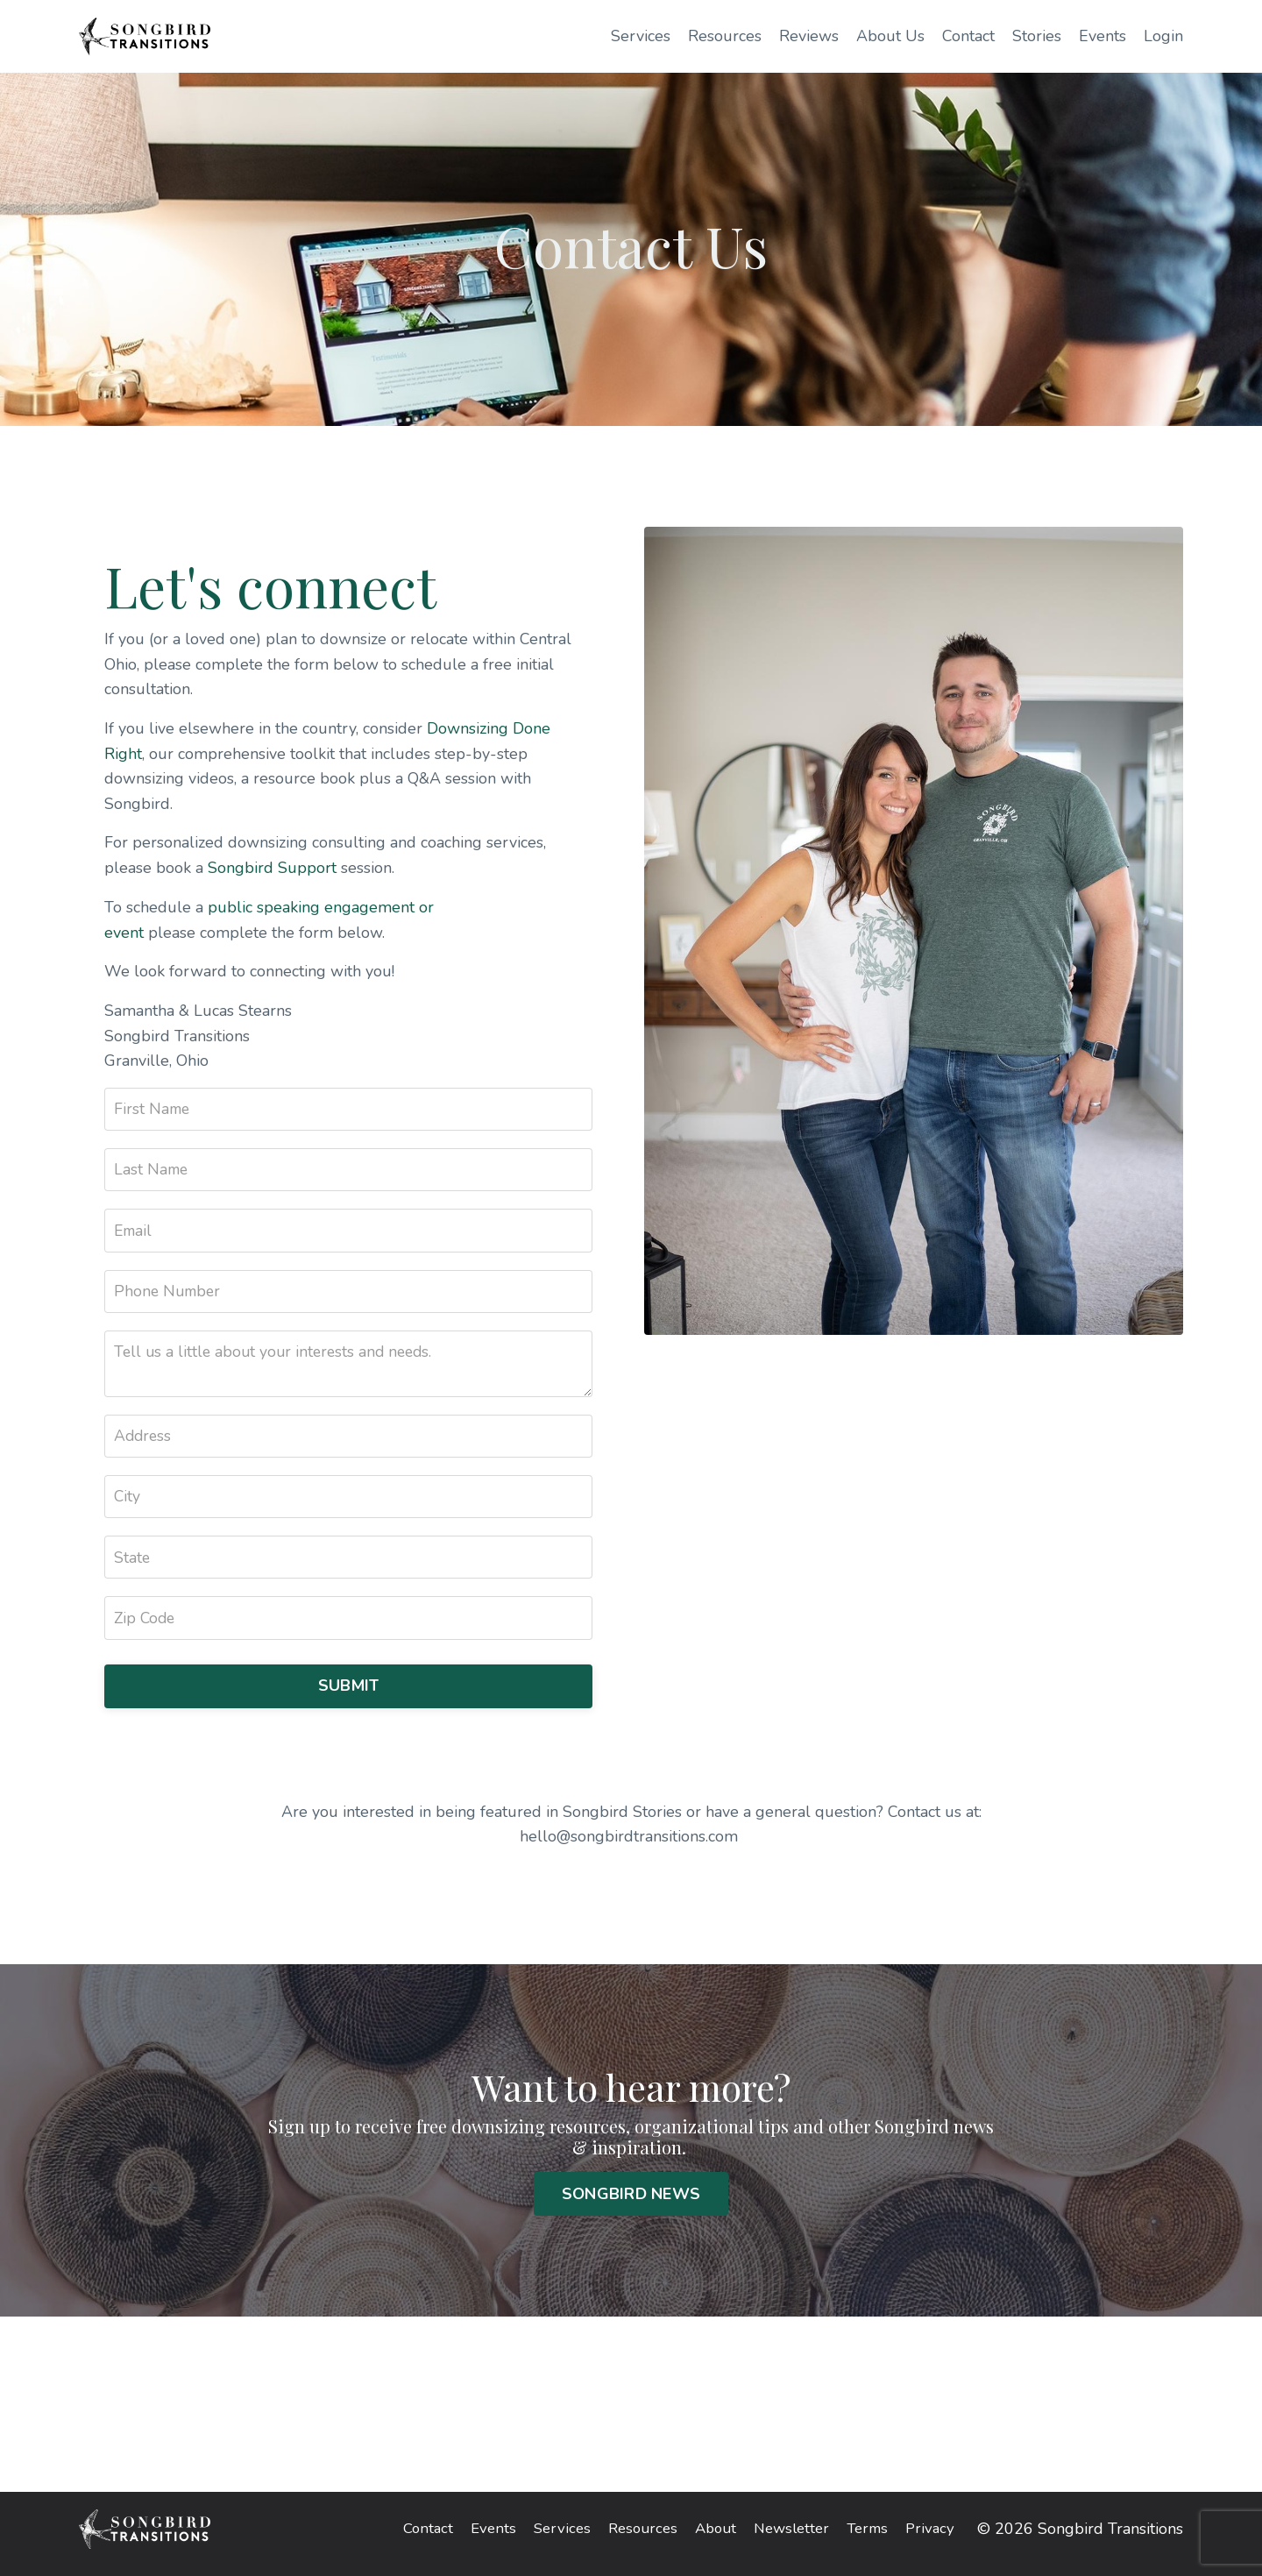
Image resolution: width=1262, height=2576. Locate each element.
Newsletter (788, 2539)
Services (640, 35)
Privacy (934, 2539)
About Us (890, 35)
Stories (1036, 35)
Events (1102, 35)
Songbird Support (273, 869)
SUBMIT (348, 1694)
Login (1163, 35)
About (708, 2539)
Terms (869, 2539)
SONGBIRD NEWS (631, 2203)
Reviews (809, 35)
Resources (725, 35)
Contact (968, 35)
